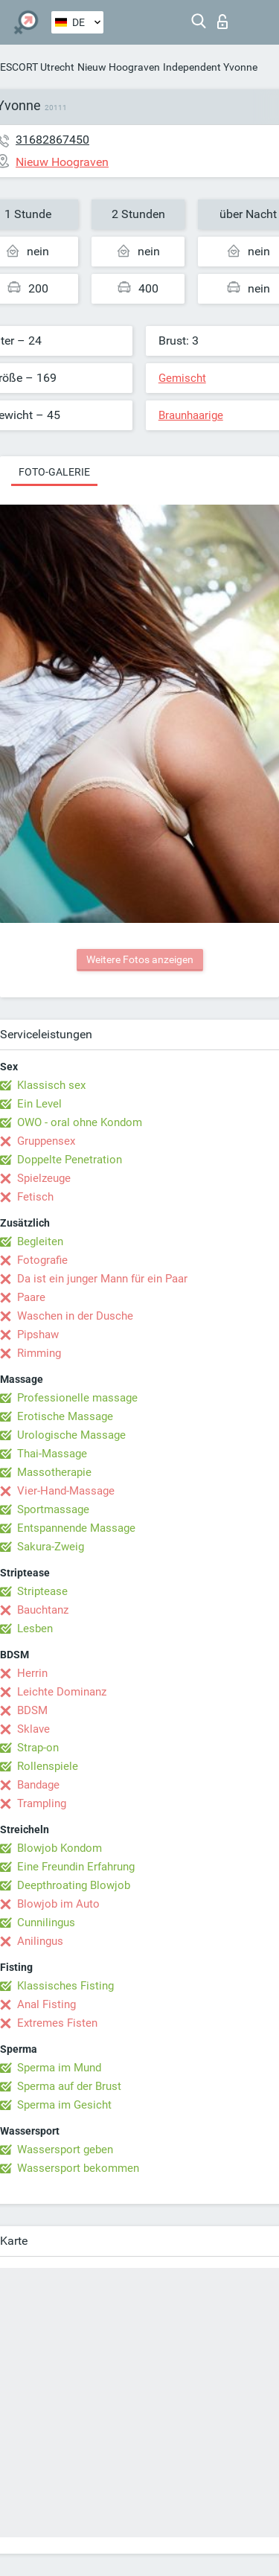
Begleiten (40, 1241)
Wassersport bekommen (78, 2168)
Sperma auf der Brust (69, 2086)
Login (222, 21)
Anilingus (40, 1941)
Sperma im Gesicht (64, 2105)
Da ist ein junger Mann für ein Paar (102, 1278)
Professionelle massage (77, 1397)
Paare (31, 1297)
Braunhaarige (190, 415)
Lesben (35, 1628)
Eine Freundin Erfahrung (76, 1866)
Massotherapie (54, 1472)
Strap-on (38, 1747)
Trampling (41, 1803)
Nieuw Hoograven (118, 67)
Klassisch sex (51, 1085)
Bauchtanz (42, 1610)
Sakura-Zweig (50, 1546)
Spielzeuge (44, 1178)
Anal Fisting (46, 2004)
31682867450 (52, 139)
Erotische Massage (65, 1416)
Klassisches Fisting (65, 1985)
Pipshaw (38, 1334)
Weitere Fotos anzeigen (139, 959)
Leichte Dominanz (61, 1691)
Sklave (33, 1729)
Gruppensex (46, 1141)
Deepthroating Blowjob (73, 1885)
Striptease (42, 1591)
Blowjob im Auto (58, 1904)
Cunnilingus (46, 1922)
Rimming (39, 1353)
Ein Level (39, 1103)
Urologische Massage (71, 1435)
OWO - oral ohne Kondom (79, 1122)
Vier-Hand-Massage (66, 1491)
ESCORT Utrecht (37, 67)
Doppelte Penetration (69, 1159)
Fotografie (42, 1260)
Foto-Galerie (54, 472)
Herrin (32, 1673)
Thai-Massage (52, 1453)
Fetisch (35, 1197)
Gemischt (182, 378)
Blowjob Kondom (59, 1848)
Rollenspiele (47, 1766)
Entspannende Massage (76, 1528)
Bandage (38, 1785)
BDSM (32, 1710)
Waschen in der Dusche (75, 1316)
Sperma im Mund (59, 2067)
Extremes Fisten (57, 2023)
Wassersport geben (65, 2149)
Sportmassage (53, 1509)
